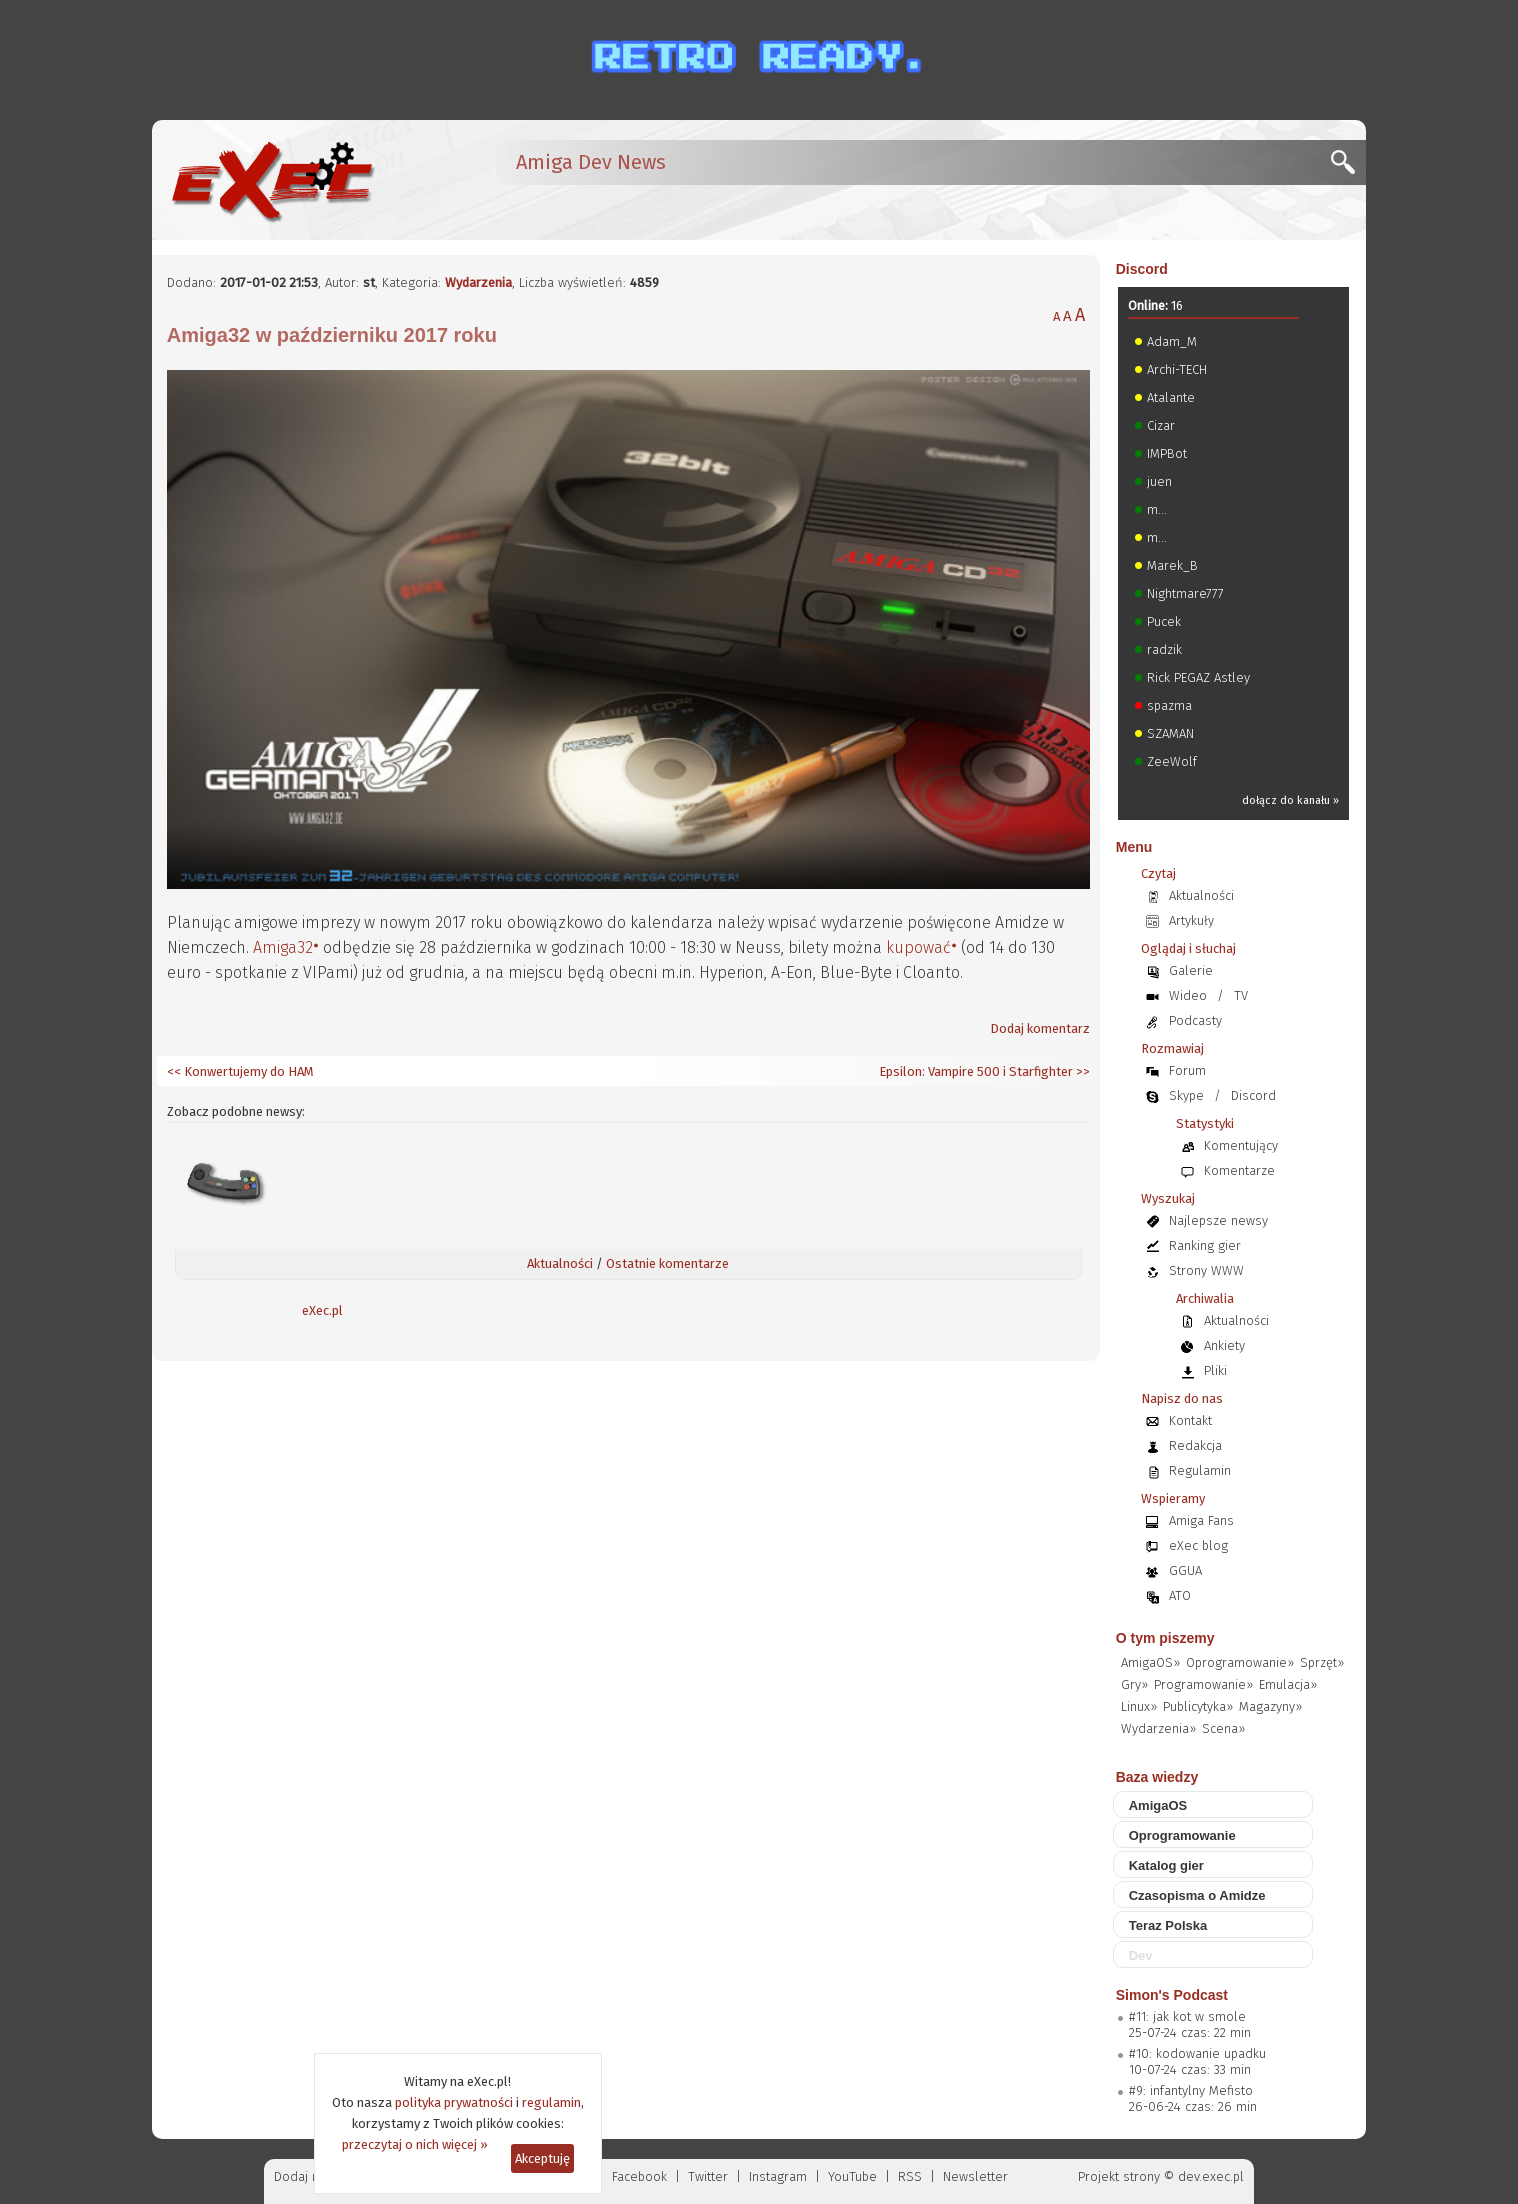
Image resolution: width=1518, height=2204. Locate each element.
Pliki (1215, 1370)
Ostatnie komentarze (667, 1263)
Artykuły (1191, 920)
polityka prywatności (454, 2102)
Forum (1187, 1070)
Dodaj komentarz (1040, 1028)
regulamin (551, 2102)
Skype (1186, 1095)
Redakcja (1195, 1445)
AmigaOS (1158, 1805)
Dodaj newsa (312, 2176)
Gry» (1134, 1684)
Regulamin (1200, 1470)
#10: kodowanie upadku (1197, 2053)
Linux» (1139, 1706)
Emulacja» (1288, 1684)
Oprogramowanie (1182, 1835)
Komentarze (1239, 1170)
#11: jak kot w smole (1187, 2016)
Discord (1142, 269)
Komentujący (1241, 1145)
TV (1241, 995)
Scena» (1223, 1728)
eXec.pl (322, 1310)
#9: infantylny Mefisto (1191, 2090)
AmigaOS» (1150, 1662)
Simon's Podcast (1172, 1995)
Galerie (1191, 970)
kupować (918, 947)
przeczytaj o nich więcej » (415, 2144)
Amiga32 (283, 947)
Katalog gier (1166, 1865)
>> (1081, 1071)
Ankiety (1224, 1345)
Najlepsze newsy (1218, 1220)
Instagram (778, 2176)
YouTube (852, 2176)
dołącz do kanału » (1290, 800)
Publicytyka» (1198, 1706)
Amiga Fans (1201, 1520)
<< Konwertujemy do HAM (240, 1071)
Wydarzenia (478, 282)
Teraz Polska (1168, 1925)
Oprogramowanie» (1240, 1662)
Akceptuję (542, 2158)
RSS (910, 2176)
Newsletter (975, 2176)
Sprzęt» (1322, 1662)
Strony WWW (1206, 1270)
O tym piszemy (1165, 1638)
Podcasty (1195, 1020)
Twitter (708, 2176)
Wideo (1188, 995)
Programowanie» (1203, 1684)
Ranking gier (1205, 1245)
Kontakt (1190, 1420)
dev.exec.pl (1211, 2176)
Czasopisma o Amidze (1197, 1895)
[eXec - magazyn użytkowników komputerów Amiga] (272, 180)
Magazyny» (1270, 1706)
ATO (1180, 1595)
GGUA (1185, 1570)
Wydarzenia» (1158, 1728)
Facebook (639, 2176)
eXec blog (1198, 1545)
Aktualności (560, 1263)
